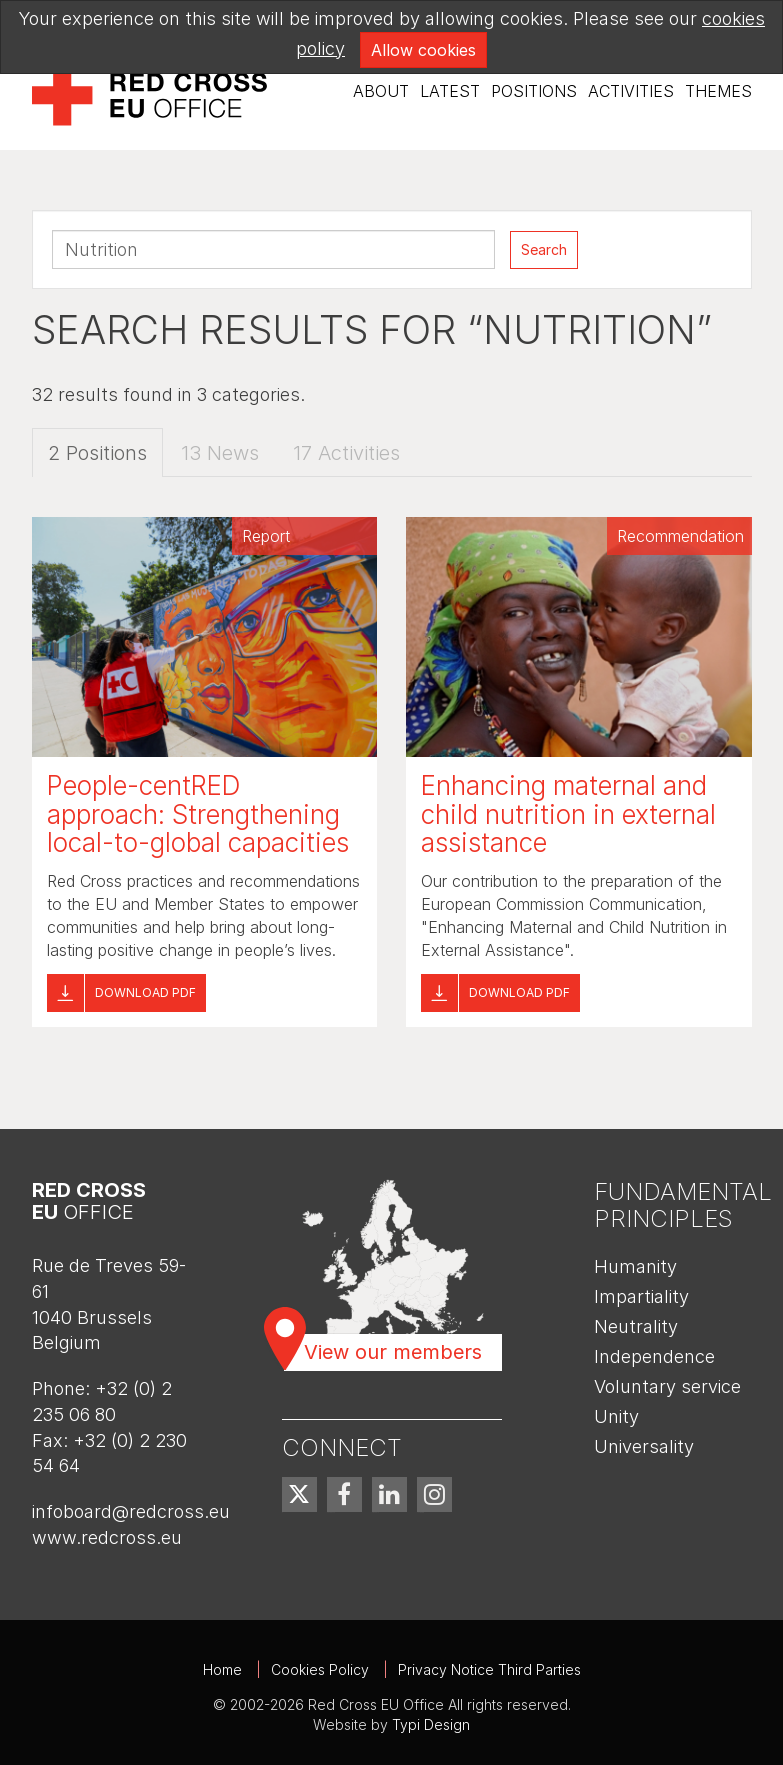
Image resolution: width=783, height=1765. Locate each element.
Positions (534, 91)
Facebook (344, 1494)
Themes (718, 91)
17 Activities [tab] (346, 453)
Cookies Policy (320, 1669)
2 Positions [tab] (97, 453)
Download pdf (145, 992)
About (381, 91)
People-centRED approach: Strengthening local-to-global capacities (198, 814)
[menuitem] (381, 91)
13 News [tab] (220, 453)
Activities (631, 91)
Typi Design (431, 1724)
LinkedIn (389, 1494)
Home (222, 1669)
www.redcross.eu (107, 1537)
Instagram (434, 1494)
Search (544, 249)
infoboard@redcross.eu (131, 1511)
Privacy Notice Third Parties (489, 1669)
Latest (450, 91)
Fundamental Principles (683, 1204)
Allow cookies (423, 50)
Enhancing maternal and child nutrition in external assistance (568, 814)
